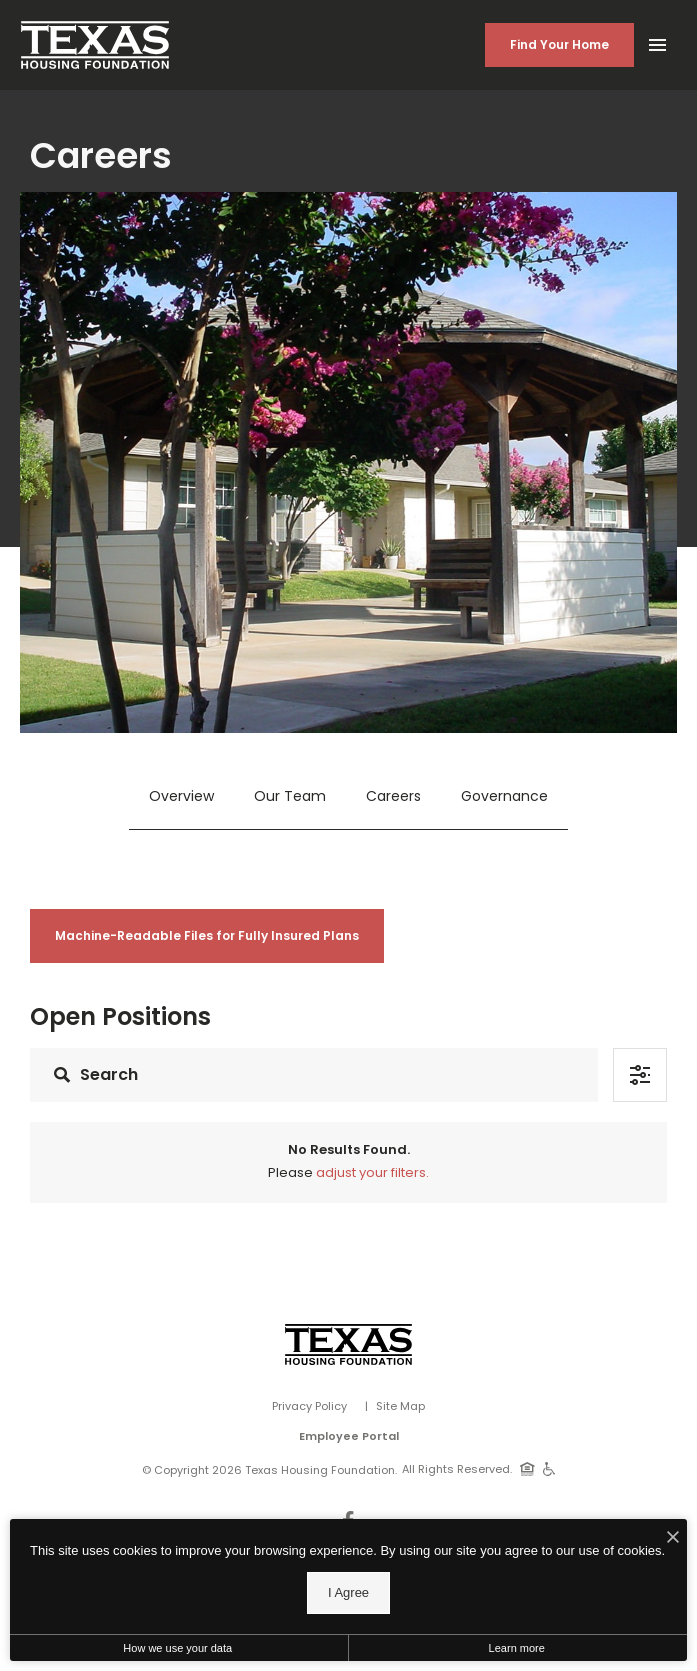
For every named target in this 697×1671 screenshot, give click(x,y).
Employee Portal (349, 1436)
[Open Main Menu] (657, 41)
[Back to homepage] (95, 45)
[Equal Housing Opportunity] (527, 1468)
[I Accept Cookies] (673, 1539)
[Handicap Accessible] (549, 1468)
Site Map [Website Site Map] (400, 1406)
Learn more (517, 1648)
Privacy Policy (309, 1406)
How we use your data (177, 1648)
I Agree (348, 1592)
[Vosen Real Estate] (348, 1344)
